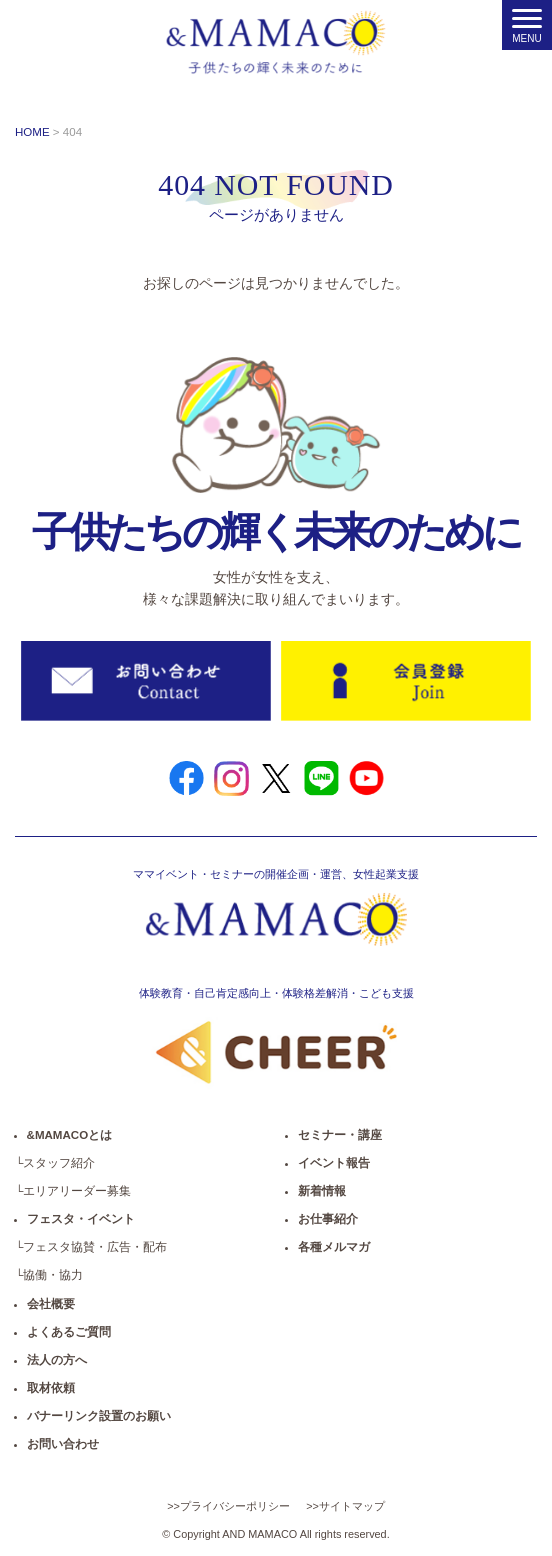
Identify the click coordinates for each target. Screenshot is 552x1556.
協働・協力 (53, 1275)
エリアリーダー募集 (77, 1191)
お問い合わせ (63, 1444)
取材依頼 (51, 1388)
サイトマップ (352, 1506)
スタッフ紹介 (59, 1163)
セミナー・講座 (340, 1135)
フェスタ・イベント (81, 1219)
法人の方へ (57, 1360)
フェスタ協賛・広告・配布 (95, 1247)
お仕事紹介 (328, 1219)
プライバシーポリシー (235, 1506)
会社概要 (51, 1304)
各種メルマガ (334, 1247)
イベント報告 (334, 1163)
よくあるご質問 (69, 1332)
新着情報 (322, 1191)
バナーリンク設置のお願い (99, 1416)
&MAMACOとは (70, 1135)
